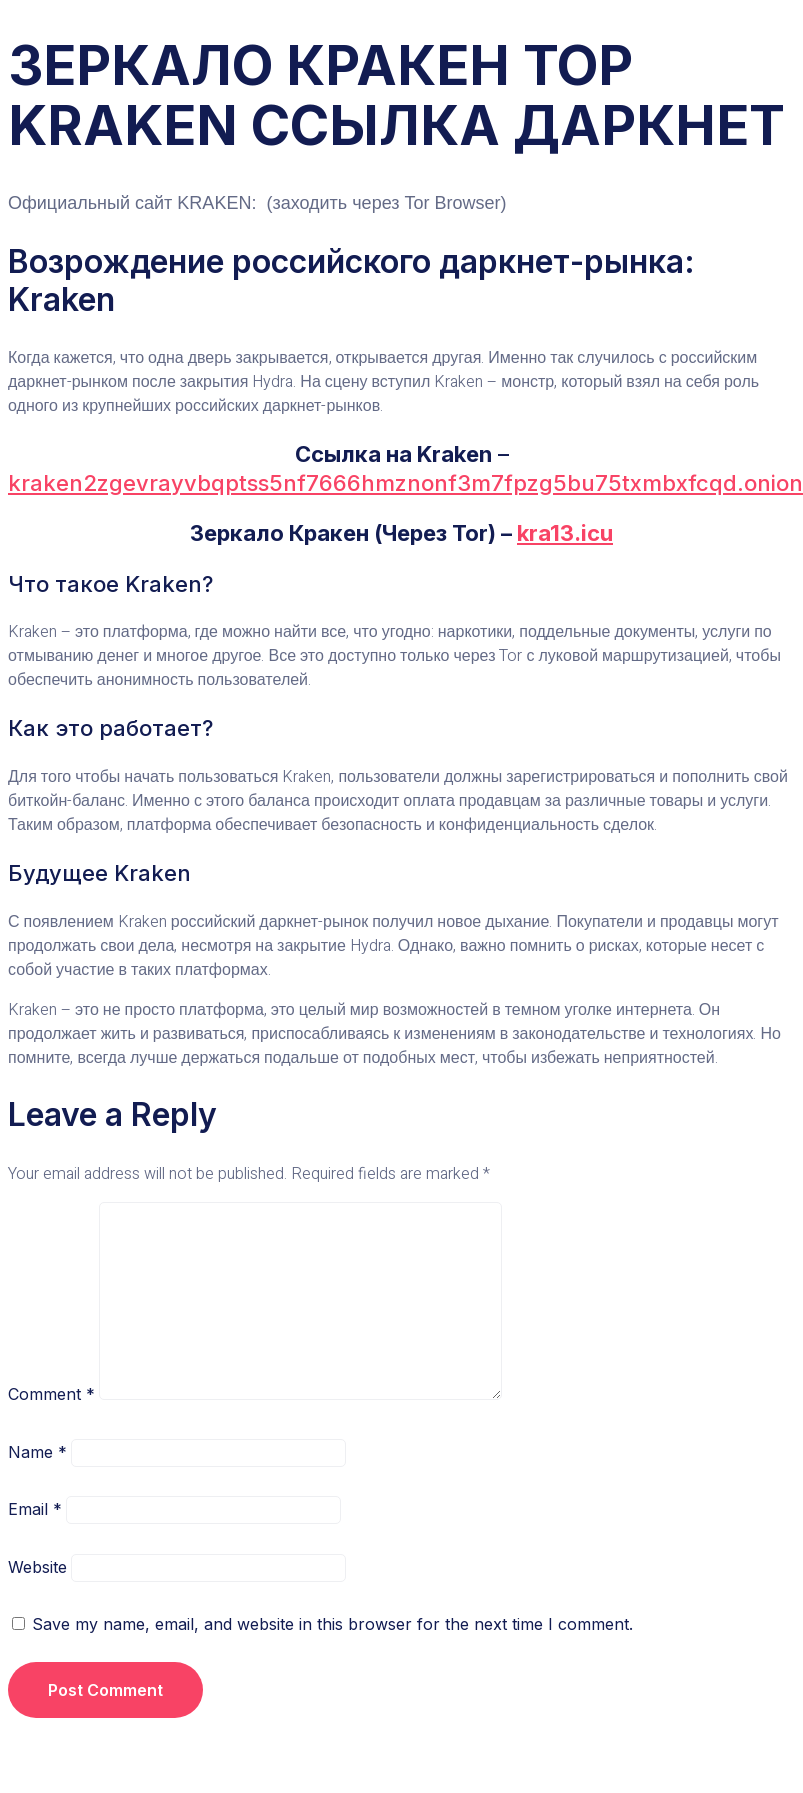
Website (37, 1567)
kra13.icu (565, 533)
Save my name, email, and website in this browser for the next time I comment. (332, 1624)
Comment (51, 1394)
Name (37, 1452)
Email (35, 1509)
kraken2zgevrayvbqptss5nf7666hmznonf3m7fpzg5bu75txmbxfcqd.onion (405, 483)
